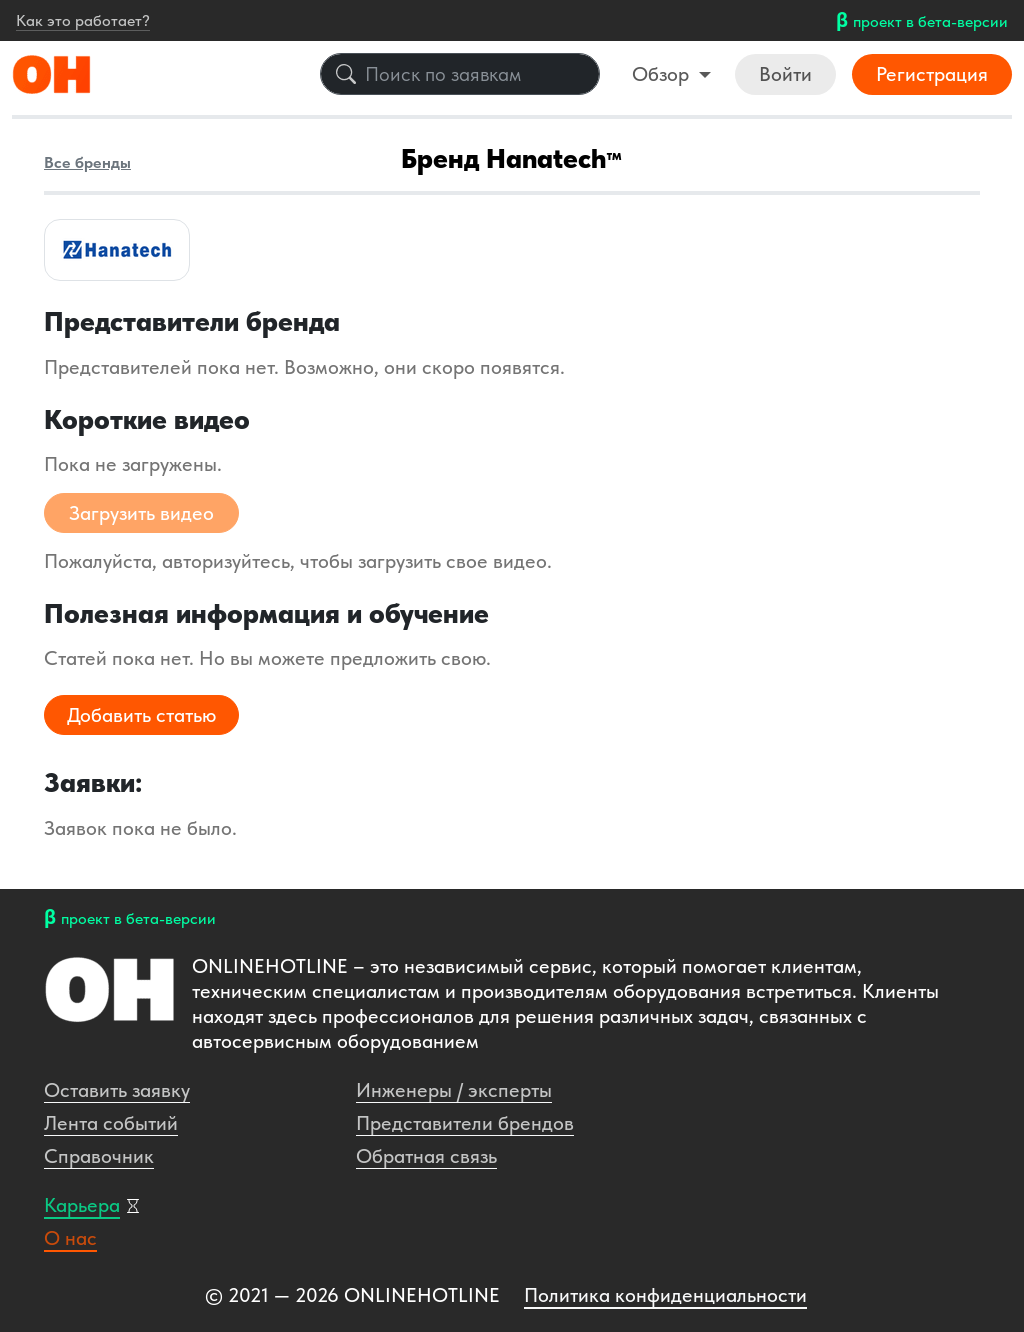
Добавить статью (141, 715)
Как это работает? (83, 20)
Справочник (99, 1156)
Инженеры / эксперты (454, 1090)
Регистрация (932, 74)
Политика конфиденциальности (665, 1295)
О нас (70, 1238)
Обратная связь (426, 1156)
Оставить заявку (117, 1090)
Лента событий (111, 1123)
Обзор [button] (663, 74)
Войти (785, 74)
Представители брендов (465, 1123)
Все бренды (87, 162)
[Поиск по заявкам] (460, 74)
